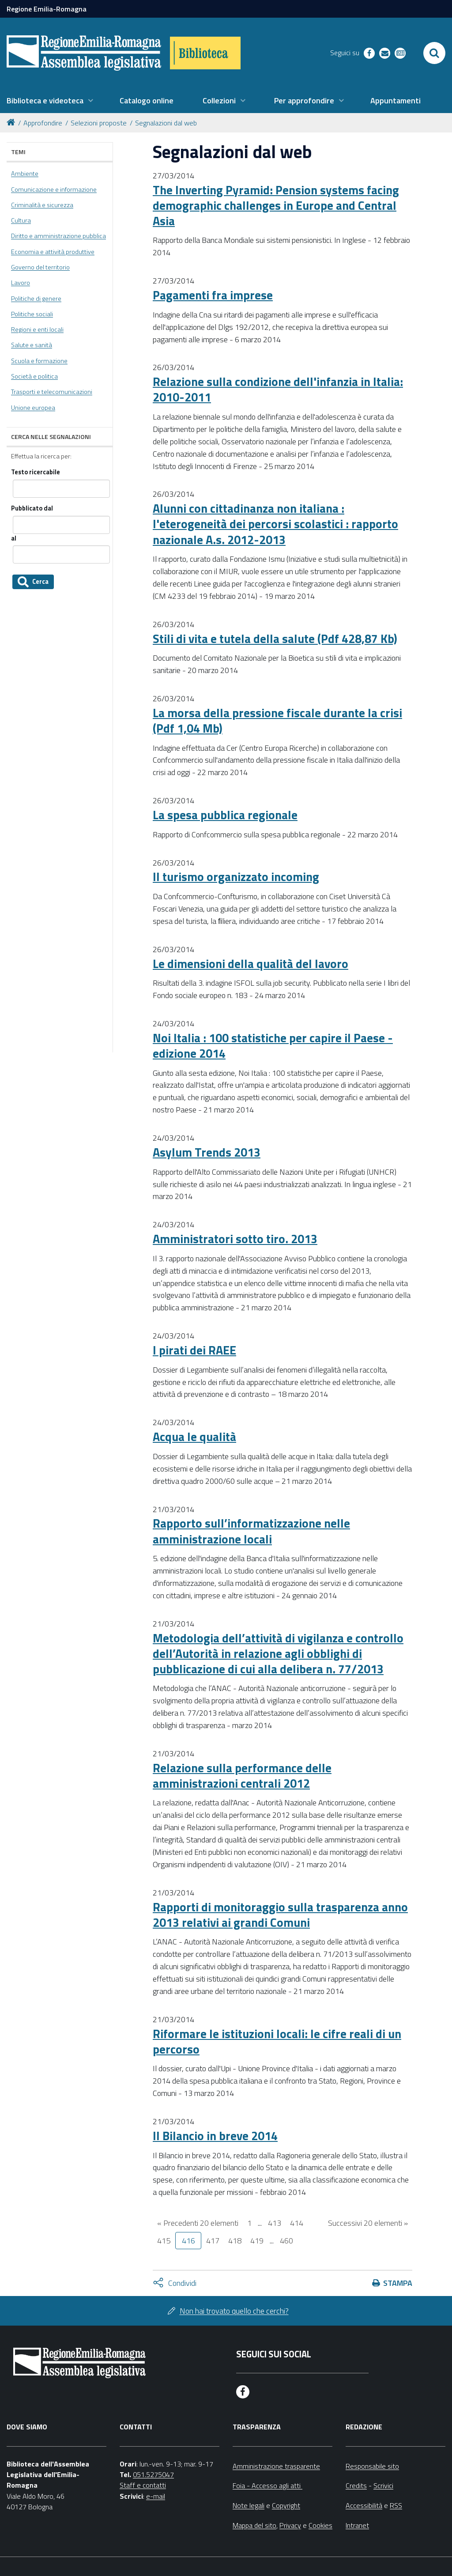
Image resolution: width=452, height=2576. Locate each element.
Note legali (248, 2505)
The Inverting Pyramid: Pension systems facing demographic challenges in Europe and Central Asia (276, 205)
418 (234, 2241)
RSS (396, 2505)
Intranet (357, 2525)
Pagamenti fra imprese (213, 295)
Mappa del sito (254, 2525)
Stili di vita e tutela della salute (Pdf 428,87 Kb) (275, 638)
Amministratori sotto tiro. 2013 (235, 1238)
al (13, 538)
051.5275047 (153, 2474)
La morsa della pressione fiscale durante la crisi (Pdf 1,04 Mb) (277, 720)
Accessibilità (364, 2505)
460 (286, 2241)
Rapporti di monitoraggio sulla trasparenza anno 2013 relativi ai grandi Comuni (280, 1914)
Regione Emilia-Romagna (47, 9)
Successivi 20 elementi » (368, 2223)
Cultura (21, 220)
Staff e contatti (143, 2485)
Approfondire (42, 122)
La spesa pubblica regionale (225, 815)
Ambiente (24, 173)
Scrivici (383, 2485)
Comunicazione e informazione (54, 189)
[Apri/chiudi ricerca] (434, 53)
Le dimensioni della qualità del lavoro (250, 963)
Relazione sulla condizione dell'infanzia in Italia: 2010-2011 (278, 389)
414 (296, 2223)
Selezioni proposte (99, 122)
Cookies (320, 2525)
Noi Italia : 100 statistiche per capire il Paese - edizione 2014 (273, 1045)
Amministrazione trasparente (276, 2466)
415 (163, 2241)
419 (257, 2241)
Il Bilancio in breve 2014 (215, 2135)
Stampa (397, 2283)
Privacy (290, 2525)
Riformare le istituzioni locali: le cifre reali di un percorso (277, 2041)
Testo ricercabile (35, 472)
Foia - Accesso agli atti (267, 2485)
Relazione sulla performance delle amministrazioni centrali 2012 (242, 1775)
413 (274, 2223)
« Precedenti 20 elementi (197, 2223)
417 (212, 2241)
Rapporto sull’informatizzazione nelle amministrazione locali (251, 1530)
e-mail (155, 2496)
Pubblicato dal (32, 508)
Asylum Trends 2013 (206, 1152)
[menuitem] (50, 101)
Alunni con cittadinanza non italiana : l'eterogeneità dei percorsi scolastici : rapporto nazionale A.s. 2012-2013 (275, 523)
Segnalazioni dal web (166, 122)
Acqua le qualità (194, 1436)
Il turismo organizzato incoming (236, 876)
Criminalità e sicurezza (42, 205)
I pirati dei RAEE (194, 1350)
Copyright (286, 2505)
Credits (356, 2485)
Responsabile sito (372, 2466)
